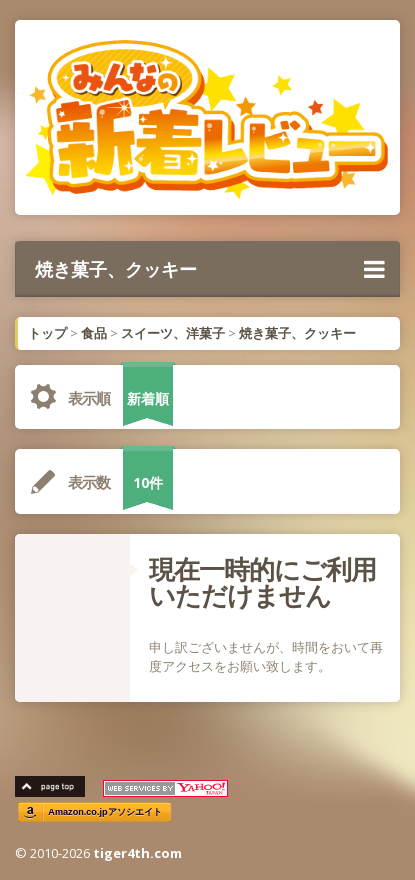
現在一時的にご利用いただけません (262, 582)
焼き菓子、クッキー (210, 269)
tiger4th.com (137, 853)
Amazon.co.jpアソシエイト (105, 812)
